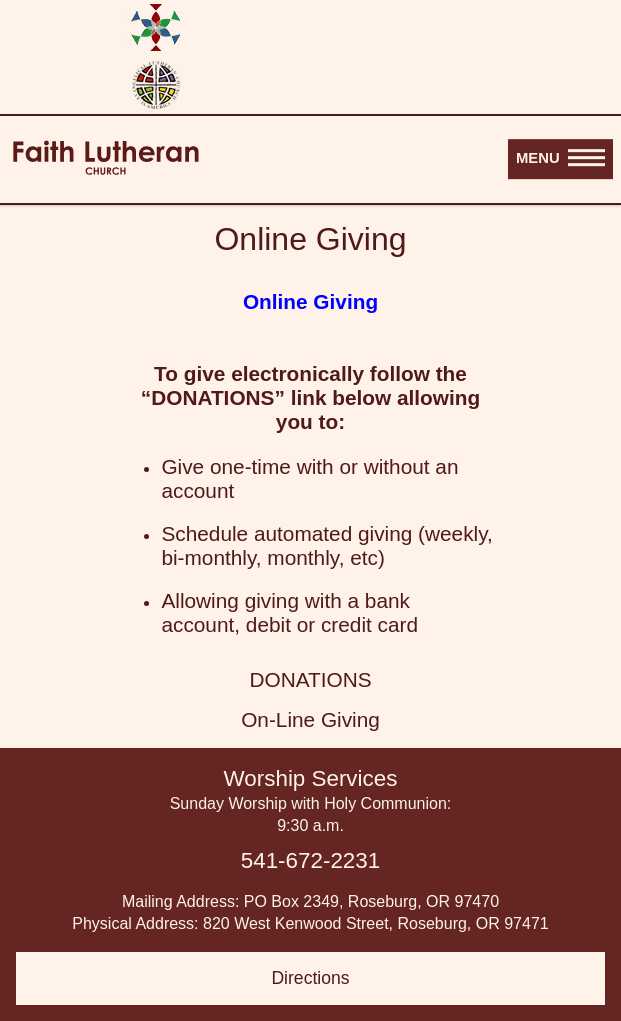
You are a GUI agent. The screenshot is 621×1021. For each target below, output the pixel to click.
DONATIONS (310, 679)
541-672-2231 (310, 860)
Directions (310, 978)
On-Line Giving (310, 719)
